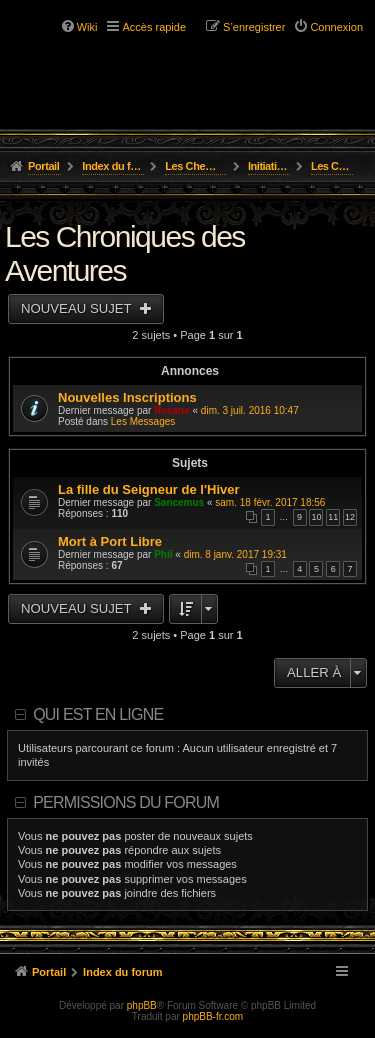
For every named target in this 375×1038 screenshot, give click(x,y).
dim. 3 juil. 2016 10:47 (250, 410)
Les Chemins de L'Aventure (196, 166)
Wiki (87, 27)
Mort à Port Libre (110, 541)
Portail (43, 166)
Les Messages (143, 421)
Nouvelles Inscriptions (127, 397)
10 (316, 517)
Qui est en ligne (98, 714)
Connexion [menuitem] (336, 27)
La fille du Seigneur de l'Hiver (149, 489)
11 (333, 517)
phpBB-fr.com (213, 1016)
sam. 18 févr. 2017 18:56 (270, 502)
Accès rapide (154, 27)
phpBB (142, 1005)
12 (350, 517)
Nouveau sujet (78, 308)
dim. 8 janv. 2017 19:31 (235, 554)
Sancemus (179, 502)
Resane (172, 410)
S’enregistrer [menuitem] (254, 27)
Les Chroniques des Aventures (332, 166)
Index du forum (113, 166)
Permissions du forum (126, 802)
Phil (163, 554)
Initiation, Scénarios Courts (269, 166)
